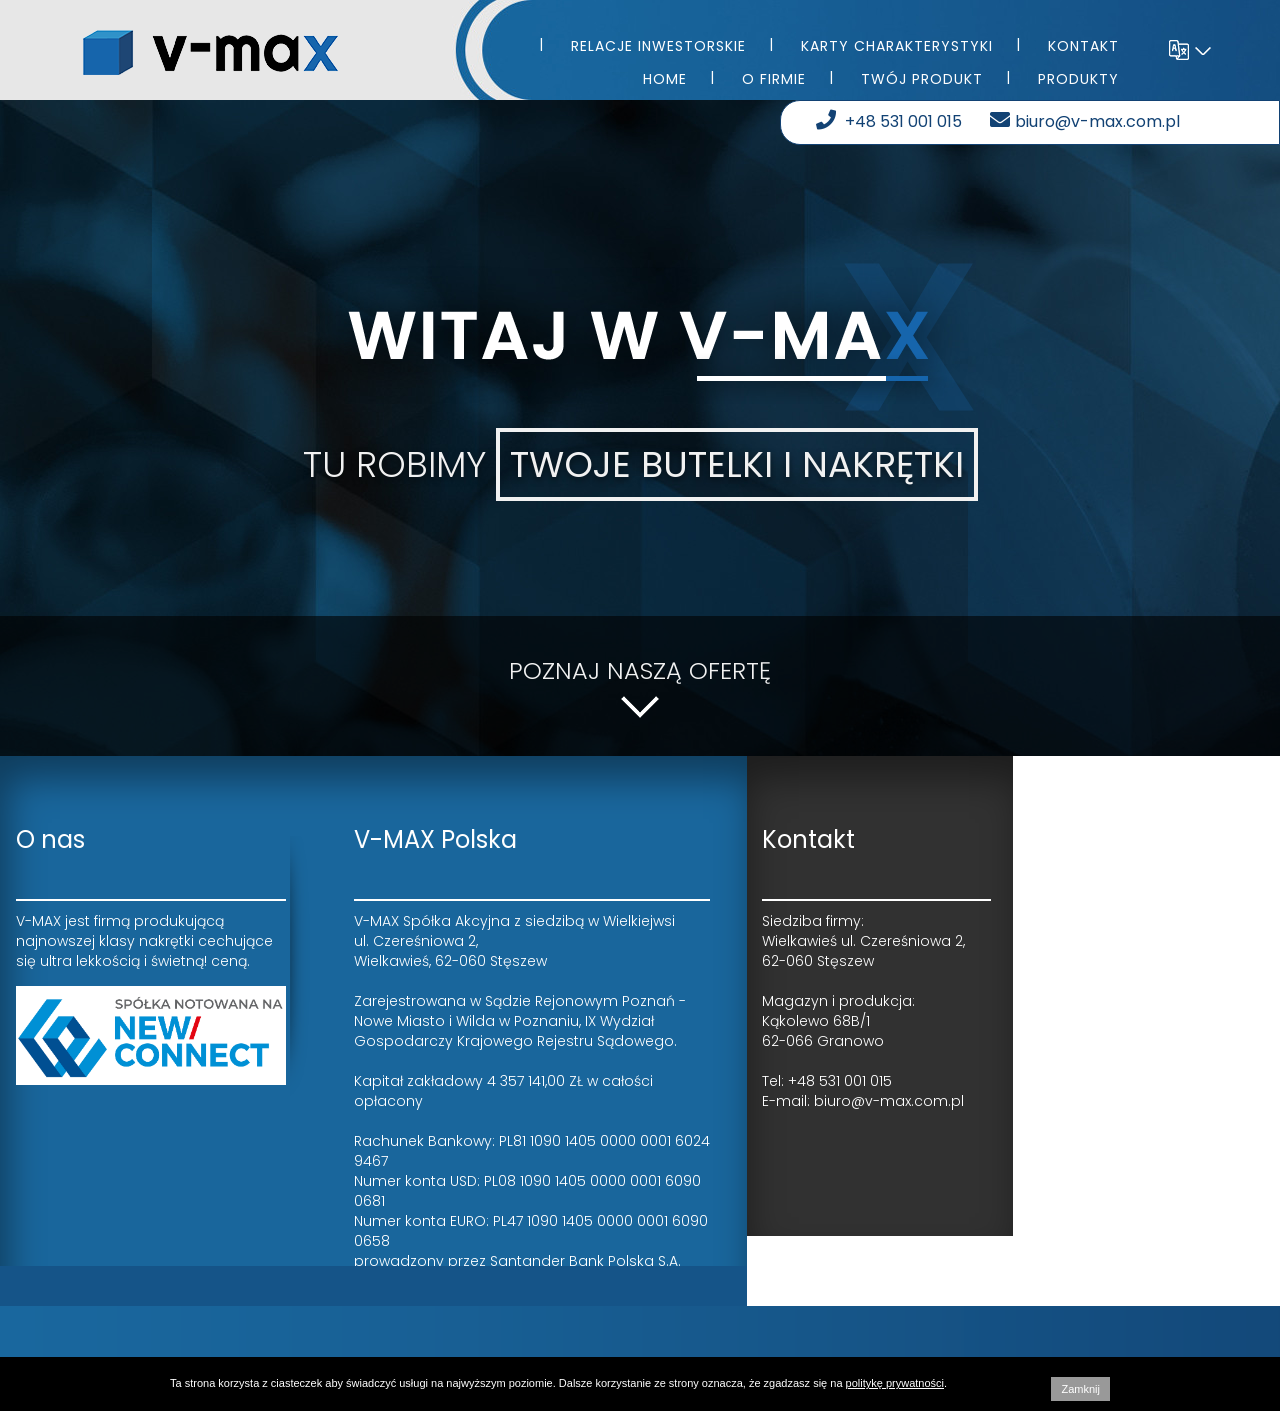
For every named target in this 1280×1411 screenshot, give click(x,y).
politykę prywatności (895, 1383)
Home (665, 79)
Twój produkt (922, 79)
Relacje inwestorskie (658, 46)
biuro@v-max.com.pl (1087, 121)
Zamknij (1080, 1389)
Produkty (1078, 79)
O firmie (774, 79)
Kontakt (1083, 46)
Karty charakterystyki (897, 46)
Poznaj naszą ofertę (640, 686)
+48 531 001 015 (891, 121)
